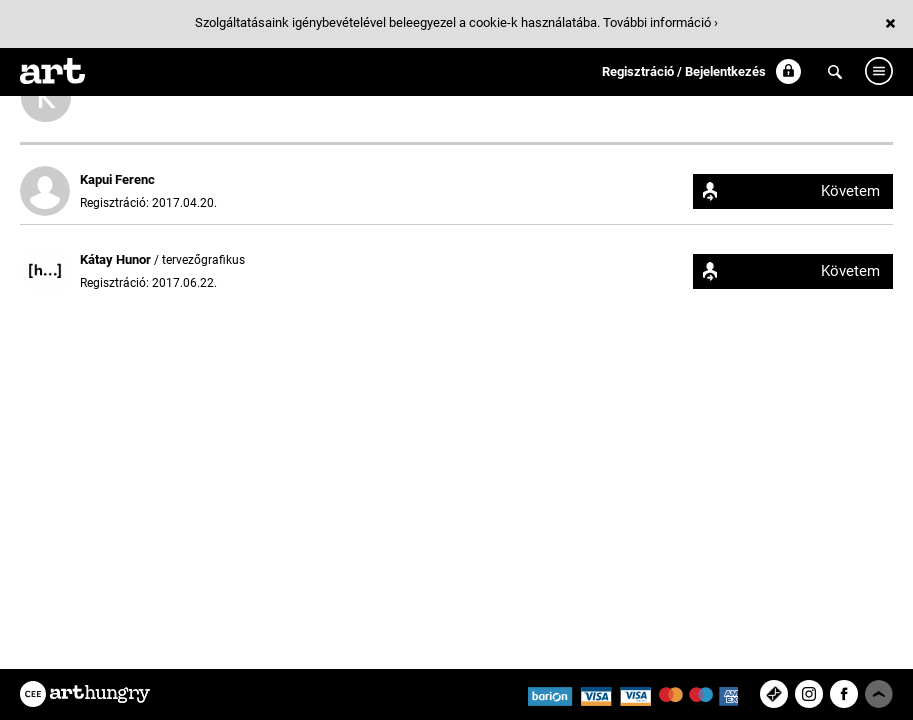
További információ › (660, 22)
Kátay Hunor (117, 259)
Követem (850, 191)
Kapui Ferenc (117, 179)
